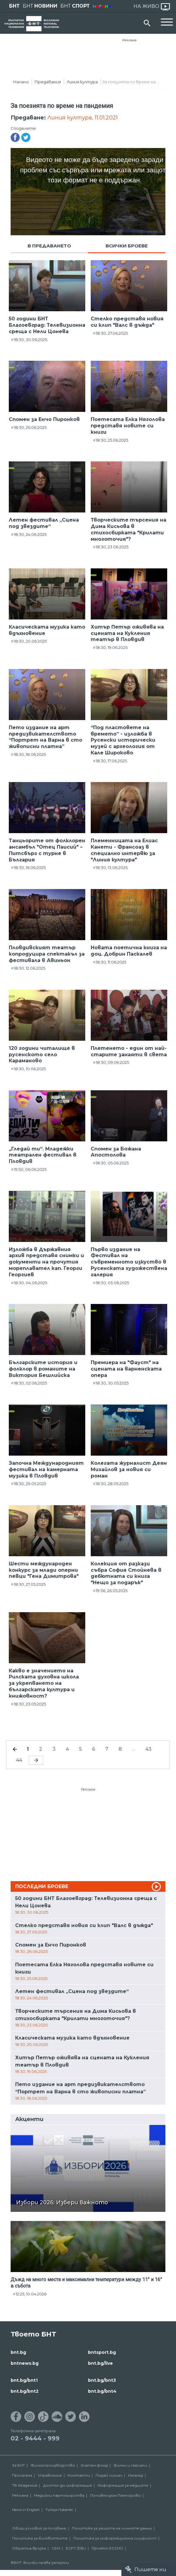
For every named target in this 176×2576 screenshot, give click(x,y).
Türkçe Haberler (59, 2509)
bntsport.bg (102, 2352)
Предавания (48, 81)
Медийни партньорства (59, 2495)
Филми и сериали (130, 2465)
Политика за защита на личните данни (112, 2528)
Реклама (129, 40)
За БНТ (18, 2465)
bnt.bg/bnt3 (102, 2380)
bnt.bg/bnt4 (102, 2391)
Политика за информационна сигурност (115, 2538)
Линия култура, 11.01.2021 (82, 117)
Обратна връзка (29, 2548)
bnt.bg (18, 2352)
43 (148, 1749)
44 (19, 1760)
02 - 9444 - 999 (35, 2438)
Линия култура (82, 81)
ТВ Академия (24, 2485)
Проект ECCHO (107, 2548)
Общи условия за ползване (39, 2528)
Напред (135, 2475)
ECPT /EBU (76, 2548)
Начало (21, 81)
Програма (22, 2475)
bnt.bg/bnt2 (25, 2391)
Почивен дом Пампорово (115, 2495)
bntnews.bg (25, 2363)
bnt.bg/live (100, 2363)
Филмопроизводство (53, 2465)
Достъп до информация (67, 2485)
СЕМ (56, 2548)
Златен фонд (94, 2465)
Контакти (79, 2475)
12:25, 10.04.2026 (31, 2294)
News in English (26, 2509)
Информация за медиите (123, 2485)
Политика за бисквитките (40, 2538)
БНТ (14, 6)
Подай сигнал (109, 2475)
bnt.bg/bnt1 (24, 2380)
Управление (50, 2475)
